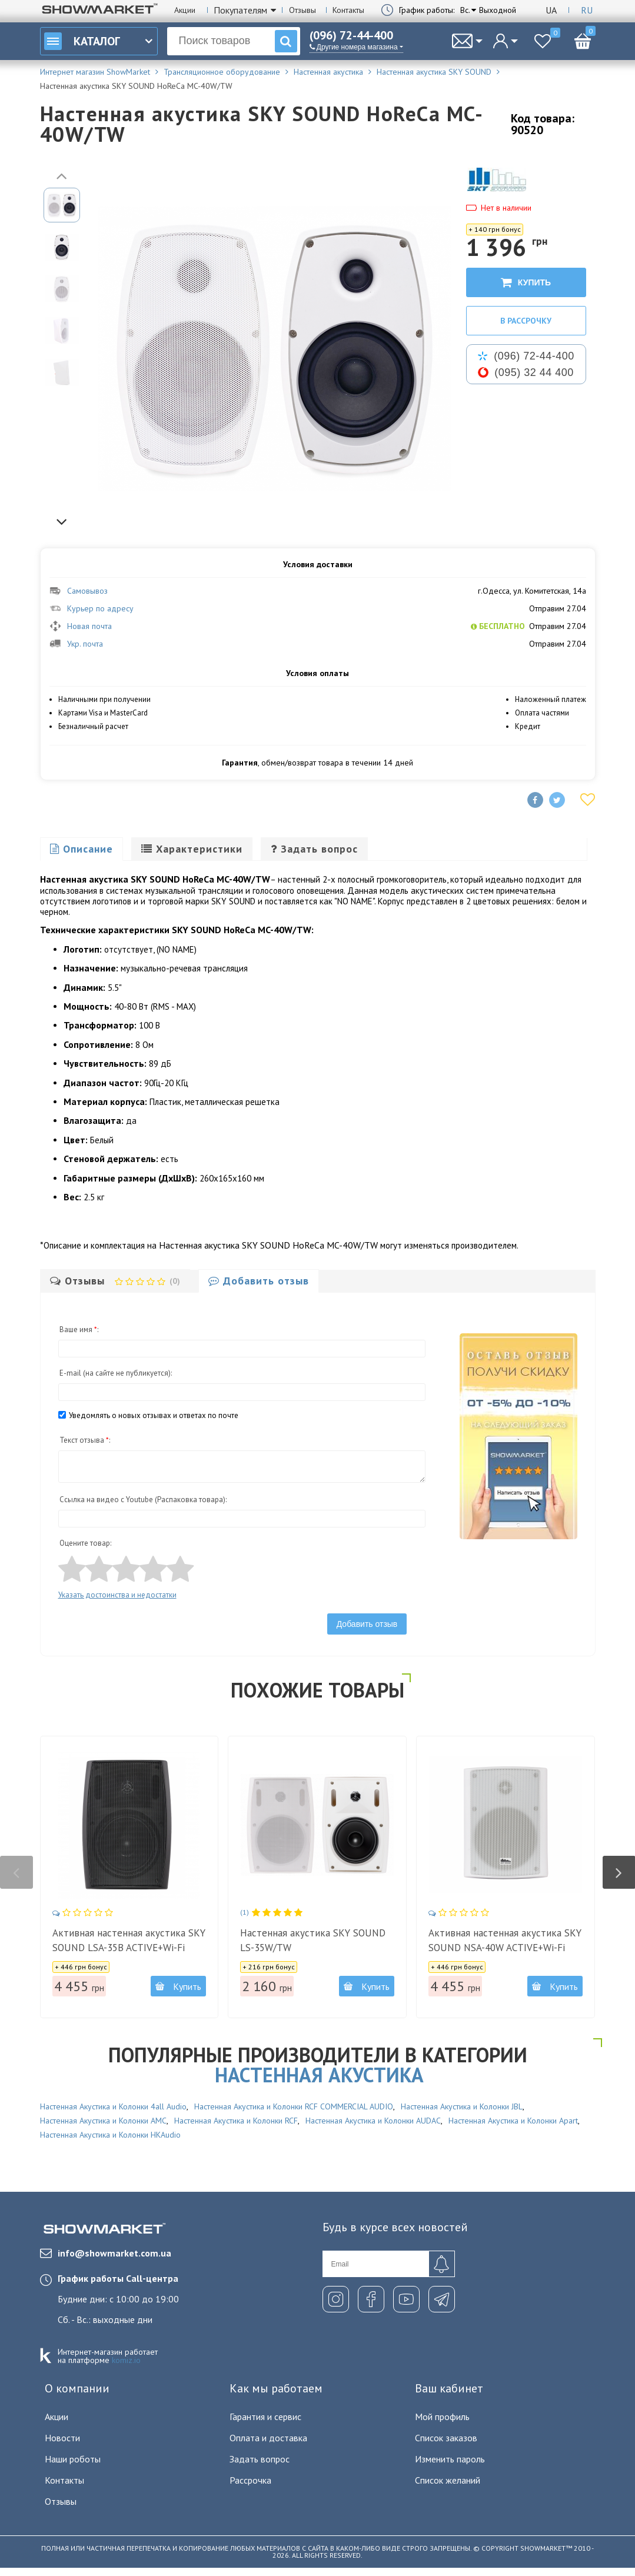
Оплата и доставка (268, 2438)
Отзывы (302, 10)
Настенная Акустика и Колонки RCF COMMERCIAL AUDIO (293, 2106)
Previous (62, 175)
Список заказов (446, 2438)
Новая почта (80, 626)
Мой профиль (442, 2416)
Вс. (465, 10)
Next (62, 521)
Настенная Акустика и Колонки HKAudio (110, 2134)
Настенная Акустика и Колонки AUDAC (373, 2120)
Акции (184, 10)
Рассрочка (250, 2480)
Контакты (348, 10)
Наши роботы (73, 2459)
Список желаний (447, 2480)
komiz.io (126, 2360)
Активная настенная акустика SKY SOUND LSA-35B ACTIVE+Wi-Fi (128, 1940)
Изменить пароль (450, 2459)
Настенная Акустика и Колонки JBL (462, 2106)
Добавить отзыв (367, 1624)
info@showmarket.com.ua (105, 2253)
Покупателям (240, 10)
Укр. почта (76, 644)
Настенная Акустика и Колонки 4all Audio (113, 2106)
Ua (551, 10)
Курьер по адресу (91, 608)
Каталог (82, 41)
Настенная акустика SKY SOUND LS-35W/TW (312, 1940)
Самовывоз (78, 591)
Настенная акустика (319, 2075)
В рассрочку (525, 320)
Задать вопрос (260, 2459)
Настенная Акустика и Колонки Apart (513, 2120)
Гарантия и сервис (265, 2416)
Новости (62, 2438)
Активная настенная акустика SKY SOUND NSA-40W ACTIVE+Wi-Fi (504, 1940)
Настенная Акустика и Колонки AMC (103, 2120)
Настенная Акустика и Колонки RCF (236, 2120)
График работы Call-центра (118, 2278)
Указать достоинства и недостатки (117, 1595)
